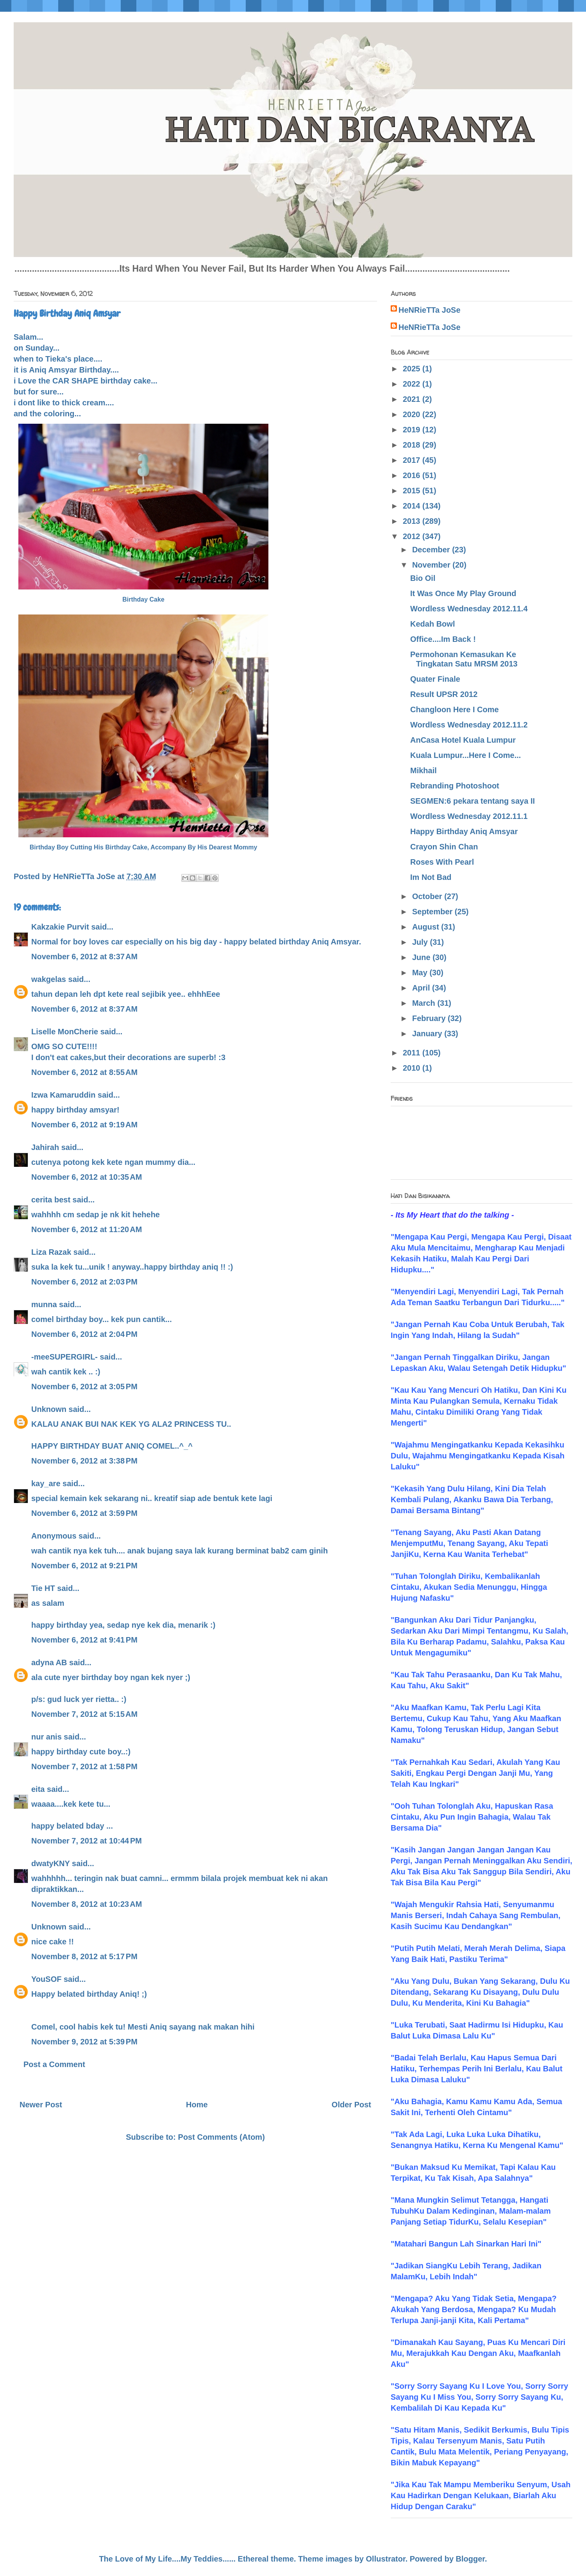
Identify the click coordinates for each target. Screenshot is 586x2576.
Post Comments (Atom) (221, 2137)
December (432, 549)
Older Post (351, 2104)
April (422, 987)
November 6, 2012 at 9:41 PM (84, 1640)
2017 (412, 460)
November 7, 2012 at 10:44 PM (86, 1840)
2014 (412, 506)
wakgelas (48, 979)
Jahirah (45, 1147)
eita (38, 1789)
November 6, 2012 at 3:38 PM (84, 1460)
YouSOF (46, 1979)
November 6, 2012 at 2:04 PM (84, 1334)
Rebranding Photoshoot (454, 785)
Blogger (470, 2559)
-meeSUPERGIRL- (64, 1356)
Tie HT (43, 1588)
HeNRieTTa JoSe (429, 310)
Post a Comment (54, 2064)
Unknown (48, 1409)
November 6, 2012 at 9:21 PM (84, 1565)
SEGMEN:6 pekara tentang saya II (472, 801)
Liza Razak (51, 1252)
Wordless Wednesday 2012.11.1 (469, 816)
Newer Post (41, 2104)
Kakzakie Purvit (60, 927)
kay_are (46, 1483)
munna (44, 1304)
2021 (412, 399)
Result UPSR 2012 (443, 694)
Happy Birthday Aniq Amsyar (464, 831)
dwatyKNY (50, 1863)
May (420, 972)
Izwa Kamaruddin (63, 1095)
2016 (412, 475)
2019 (412, 429)
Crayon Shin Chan (444, 846)
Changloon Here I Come (454, 709)
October (428, 896)
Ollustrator (386, 2559)
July (421, 942)
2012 (412, 536)
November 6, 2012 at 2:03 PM (84, 1281)
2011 (412, 1052)
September (433, 911)
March (424, 1003)
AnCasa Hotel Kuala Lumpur (463, 740)
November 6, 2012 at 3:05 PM (84, 1386)
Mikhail (423, 770)
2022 (412, 384)
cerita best (50, 1199)
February (430, 1018)
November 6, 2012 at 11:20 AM (86, 1229)
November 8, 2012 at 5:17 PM (84, 1956)
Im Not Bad (431, 877)
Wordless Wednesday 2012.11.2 (469, 724)
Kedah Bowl (432, 624)
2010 (412, 1068)
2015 (412, 490)
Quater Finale (435, 679)
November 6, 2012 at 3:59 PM (84, 1513)
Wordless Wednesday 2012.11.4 (469, 608)
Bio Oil (422, 578)
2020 (412, 414)
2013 (412, 521)
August (426, 927)
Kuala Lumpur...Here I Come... (465, 755)
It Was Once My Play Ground (463, 593)
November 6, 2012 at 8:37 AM (84, 956)
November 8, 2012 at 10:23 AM (86, 1904)
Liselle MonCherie (64, 1031)
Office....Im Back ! (443, 639)
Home (197, 2104)
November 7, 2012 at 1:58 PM (84, 1766)
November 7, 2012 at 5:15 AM (84, 1714)
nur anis (46, 1736)
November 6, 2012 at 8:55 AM (84, 1072)
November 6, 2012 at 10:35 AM (86, 1177)
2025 (412, 368)
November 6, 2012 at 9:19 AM (84, 1124)
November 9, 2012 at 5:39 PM (84, 2041)
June (422, 957)
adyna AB (49, 1662)
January (428, 1033)
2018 (412, 445)
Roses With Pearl (442, 862)
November (432, 565)
